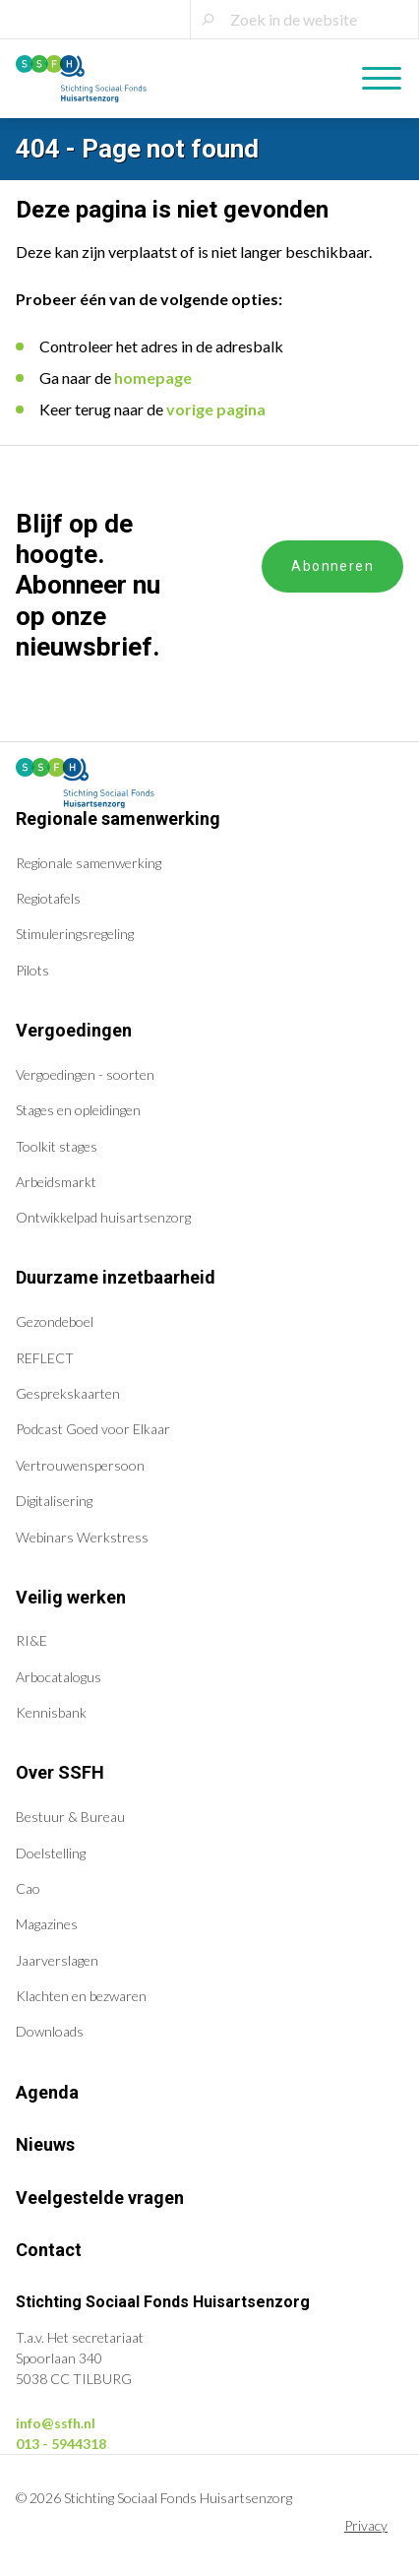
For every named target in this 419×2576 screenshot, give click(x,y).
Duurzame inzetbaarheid (115, 1277)
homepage (153, 377)
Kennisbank (51, 1712)
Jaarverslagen (57, 1960)
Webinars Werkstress (82, 1537)
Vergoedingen (74, 1030)
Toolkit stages (56, 1146)
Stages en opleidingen (78, 1109)
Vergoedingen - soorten (85, 1074)
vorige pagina (216, 409)
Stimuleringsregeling (75, 933)
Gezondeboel (54, 1321)
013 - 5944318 (61, 2443)
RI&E (31, 1640)
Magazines (47, 1924)
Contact (49, 2249)
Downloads (50, 2031)
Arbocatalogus (58, 1676)
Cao (28, 1888)
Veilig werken (71, 1597)
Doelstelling (51, 1853)
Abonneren (332, 566)
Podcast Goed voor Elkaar (93, 1428)
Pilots (32, 970)
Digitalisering (54, 1500)
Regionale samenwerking (118, 818)
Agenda (47, 2092)
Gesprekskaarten (68, 1393)
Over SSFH (60, 1772)
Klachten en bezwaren (81, 1995)
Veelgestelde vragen (100, 2197)
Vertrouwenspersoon (80, 1465)
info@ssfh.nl (55, 2423)
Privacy (366, 2525)
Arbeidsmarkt (56, 1181)
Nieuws (45, 2144)
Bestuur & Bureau (70, 1816)
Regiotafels (48, 898)
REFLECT (45, 1358)
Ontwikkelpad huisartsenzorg (103, 1217)
